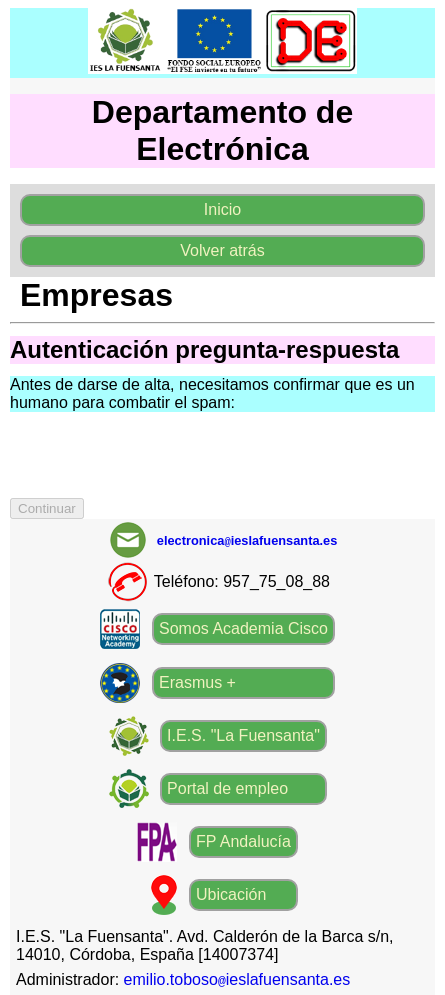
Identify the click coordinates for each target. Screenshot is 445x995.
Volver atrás (222, 250)
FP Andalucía (243, 841)
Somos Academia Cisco (243, 628)
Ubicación (231, 894)
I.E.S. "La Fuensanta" (243, 735)
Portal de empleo (227, 788)
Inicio (222, 209)
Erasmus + (197, 682)
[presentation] (162, 459)
